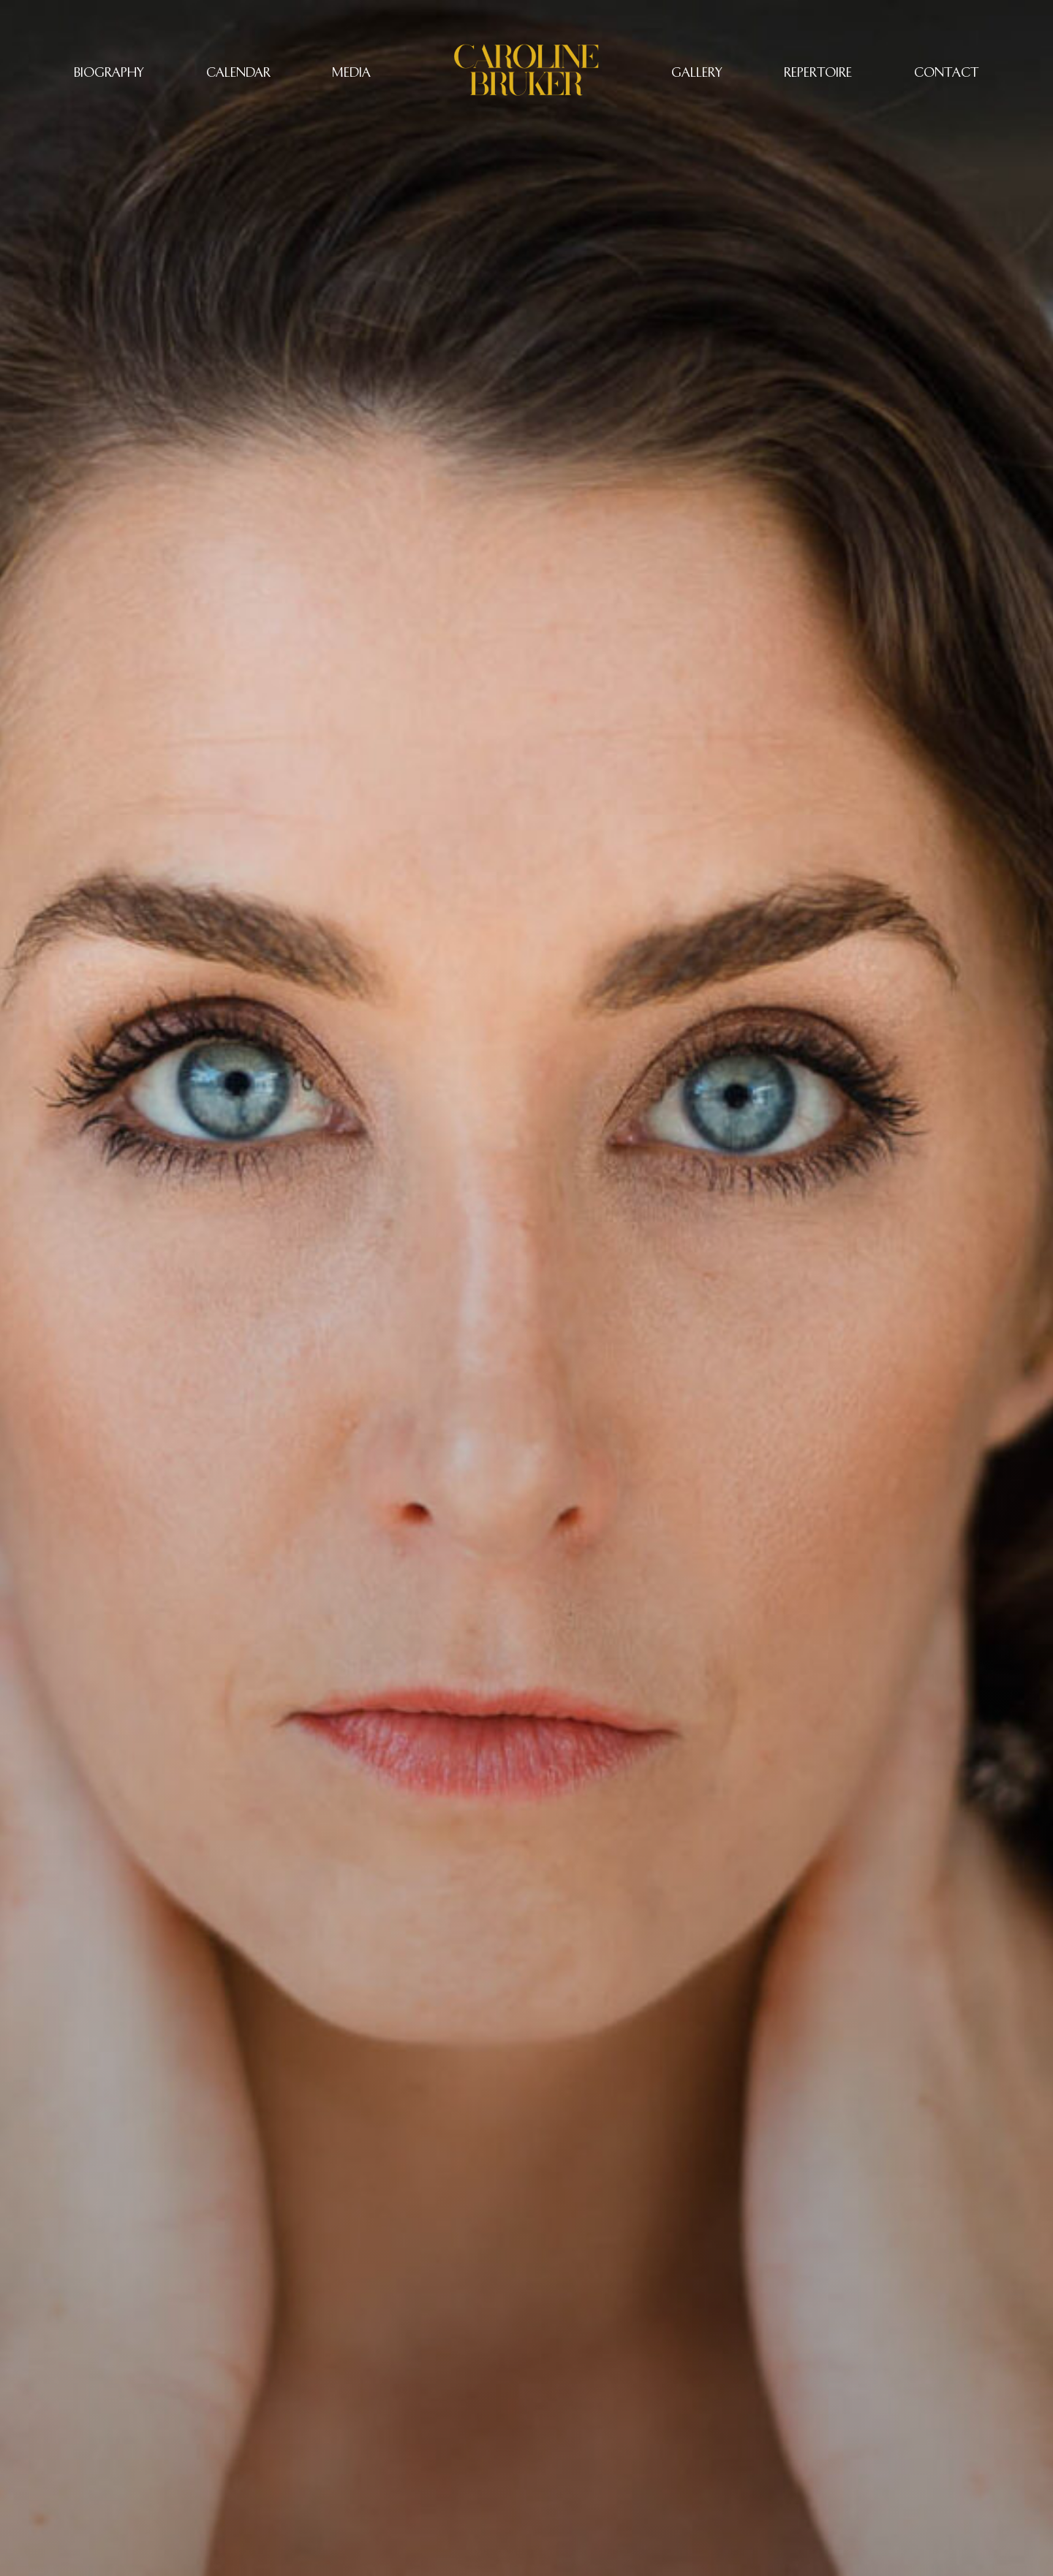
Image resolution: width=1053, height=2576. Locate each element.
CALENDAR (238, 72)
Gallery (696, 72)
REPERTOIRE (818, 72)
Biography (109, 72)
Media (351, 72)
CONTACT (946, 72)
